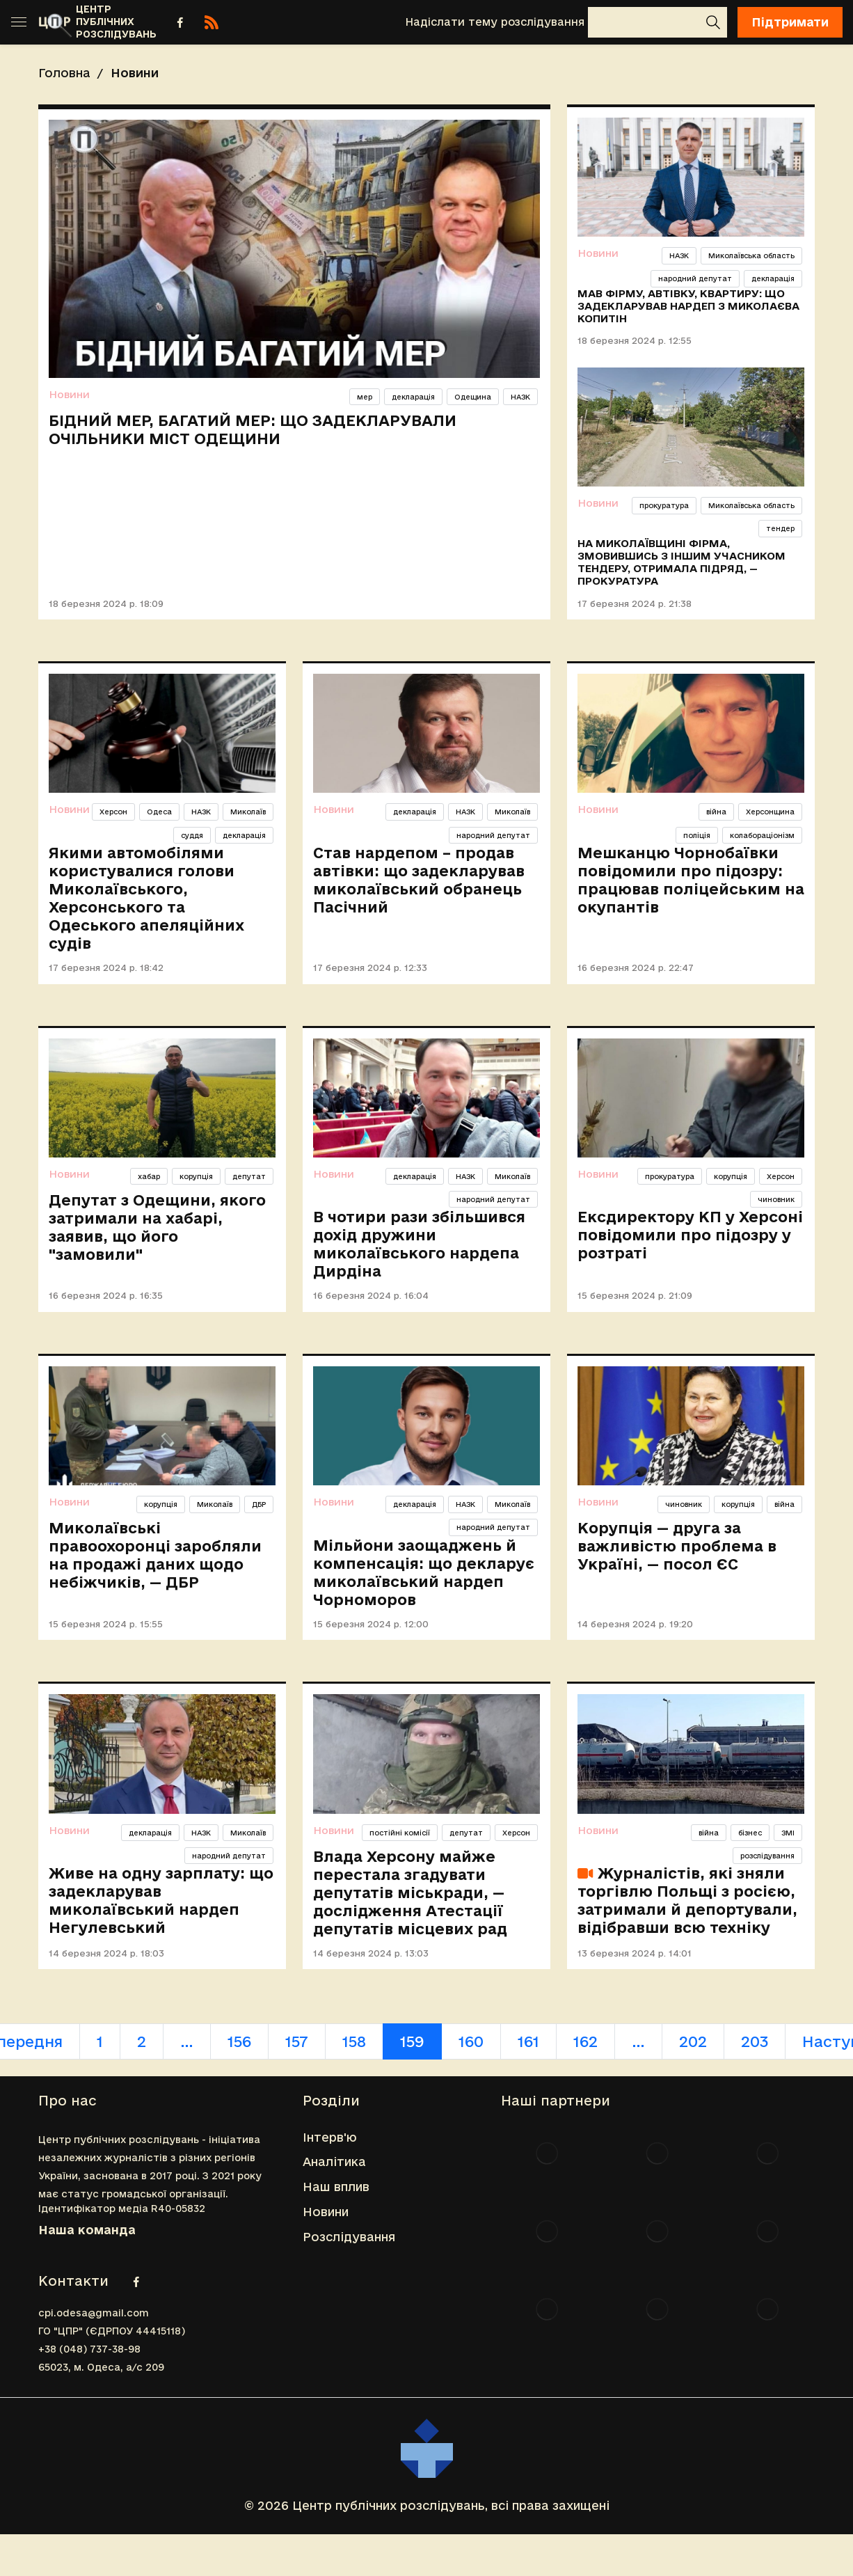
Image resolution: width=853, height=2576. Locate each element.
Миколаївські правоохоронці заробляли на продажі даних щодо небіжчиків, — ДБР (155, 1554)
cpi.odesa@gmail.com (93, 2312)
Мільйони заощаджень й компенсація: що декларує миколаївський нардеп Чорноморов (423, 1572)
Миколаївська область (751, 255)
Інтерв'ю (330, 2137)
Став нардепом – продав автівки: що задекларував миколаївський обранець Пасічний (419, 879)
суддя (192, 835)
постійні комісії (399, 1832)
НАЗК (520, 397)
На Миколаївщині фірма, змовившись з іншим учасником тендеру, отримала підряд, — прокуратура (681, 562)
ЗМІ (788, 1832)
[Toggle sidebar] (18, 22)
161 (528, 2041)
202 (693, 2041)
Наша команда (87, 2229)
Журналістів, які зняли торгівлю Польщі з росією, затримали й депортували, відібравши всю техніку (687, 1900)
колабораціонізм (762, 835)
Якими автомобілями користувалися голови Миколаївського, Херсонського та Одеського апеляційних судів (146, 897)
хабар (149, 1176)
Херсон (113, 811)
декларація (413, 397)
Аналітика (334, 2161)
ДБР (259, 1504)
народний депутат (695, 278)
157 (296, 2041)
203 (754, 2041)
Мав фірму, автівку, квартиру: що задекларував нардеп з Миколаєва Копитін (688, 305)
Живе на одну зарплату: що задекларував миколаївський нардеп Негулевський (161, 1900)
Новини (69, 394)
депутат (249, 1176)
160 (471, 2041)
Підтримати (790, 22)
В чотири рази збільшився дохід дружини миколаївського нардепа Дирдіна (419, 1243)
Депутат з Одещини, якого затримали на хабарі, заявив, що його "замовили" (157, 1227)
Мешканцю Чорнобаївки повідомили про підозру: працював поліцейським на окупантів (690, 879)
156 (239, 2041)
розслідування (767, 1855)
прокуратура (664, 505)
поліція (696, 835)
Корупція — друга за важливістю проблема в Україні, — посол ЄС (676, 1545)
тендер (780, 528)
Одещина (472, 397)
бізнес (750, 1832)
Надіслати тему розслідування (494, 22)
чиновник (776, 1199)
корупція (196, 1176)
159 (412, 2041)
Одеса (159, 811)
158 (354, 2041)
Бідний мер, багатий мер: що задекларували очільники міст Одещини (252, 429)
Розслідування (349, 2236)
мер (364, 397)
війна (716, 811)
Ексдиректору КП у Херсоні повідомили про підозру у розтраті (690, 1234)
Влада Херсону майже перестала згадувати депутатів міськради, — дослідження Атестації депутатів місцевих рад (410, 1892)
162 (585, 2041)
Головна (64, 72)
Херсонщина (770, 811)
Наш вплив (336, 2186)
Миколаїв (248, 811)
